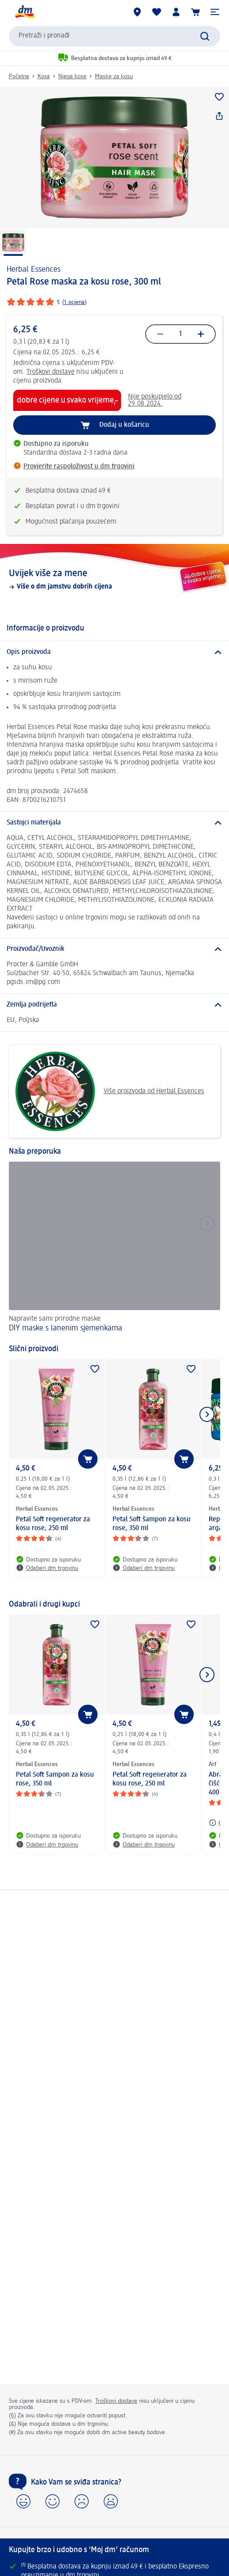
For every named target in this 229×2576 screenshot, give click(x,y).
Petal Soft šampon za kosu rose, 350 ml (152, 1524)
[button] (215, 12)
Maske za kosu (114, 76)
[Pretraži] (205, 36)
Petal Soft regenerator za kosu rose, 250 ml (53, 1524)
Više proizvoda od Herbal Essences (109, 1091)
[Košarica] (195, 12)
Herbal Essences (33, 270)
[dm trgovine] (137, 12)
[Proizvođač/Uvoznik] (114, 949)
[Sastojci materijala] (114, 823)
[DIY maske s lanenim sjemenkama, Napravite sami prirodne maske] (114, 1248)
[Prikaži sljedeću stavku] (206, 1414)
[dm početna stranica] (24, 11)
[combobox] (114, 36)
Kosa (44, 76)
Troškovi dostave (50, 372)
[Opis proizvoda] (114, 652)
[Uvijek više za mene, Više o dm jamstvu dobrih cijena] (114, 579)
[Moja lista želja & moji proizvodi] (156, 12)
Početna (19, 76)
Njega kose (72, 76)
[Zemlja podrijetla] (114, 1005)
